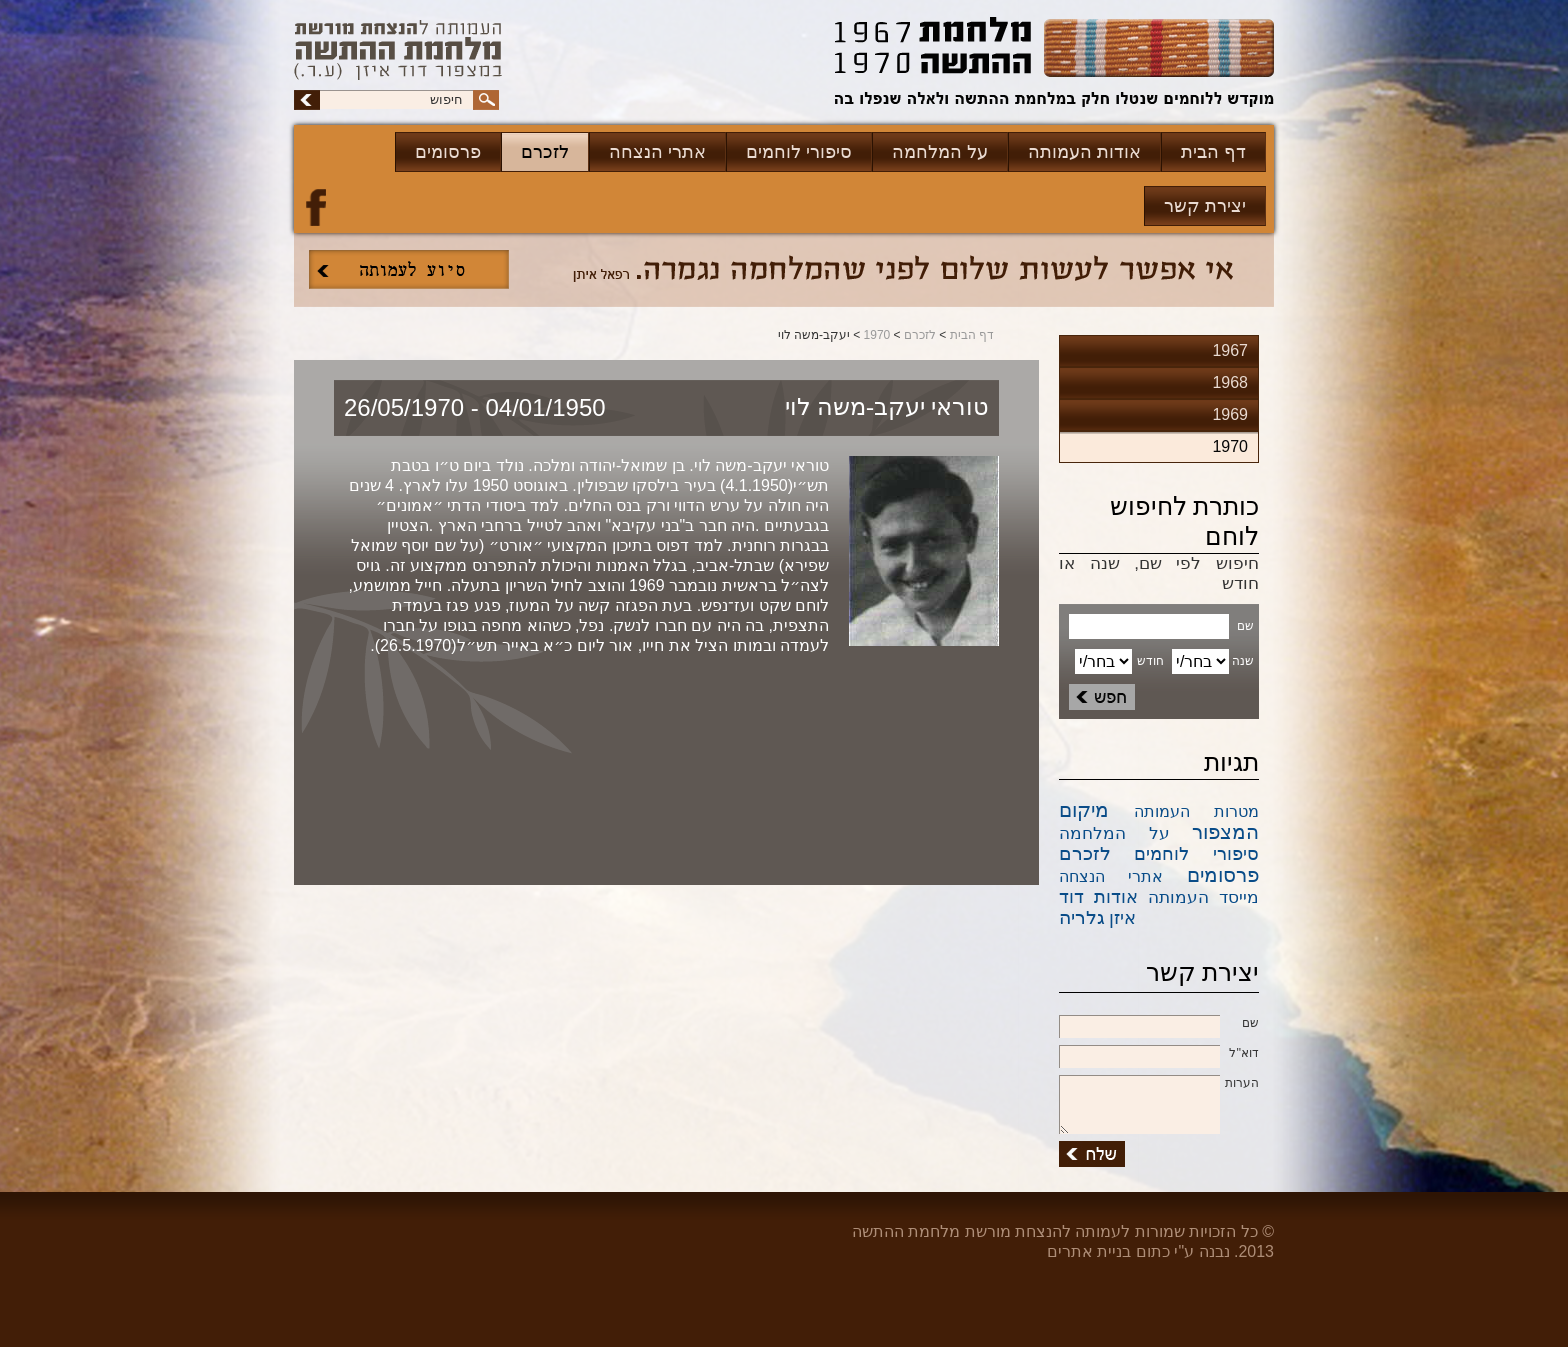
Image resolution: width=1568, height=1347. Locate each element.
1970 (877, 335)
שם (1159, 1024)
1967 (1230, 350)
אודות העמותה (1084, 152)
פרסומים (448, 152)
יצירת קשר (1205, 206)
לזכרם (545, 152)
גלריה (1082, 917)
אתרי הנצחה (657, 152)
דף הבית (1213, 152)
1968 (1230, 382)
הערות (1159, 1084)
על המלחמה (940, 152)
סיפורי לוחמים (799, 152)
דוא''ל (1159, 1054)
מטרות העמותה (1197, 811)
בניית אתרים (1089, 1251)
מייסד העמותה (1203, 897)
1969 (1230, 414)
